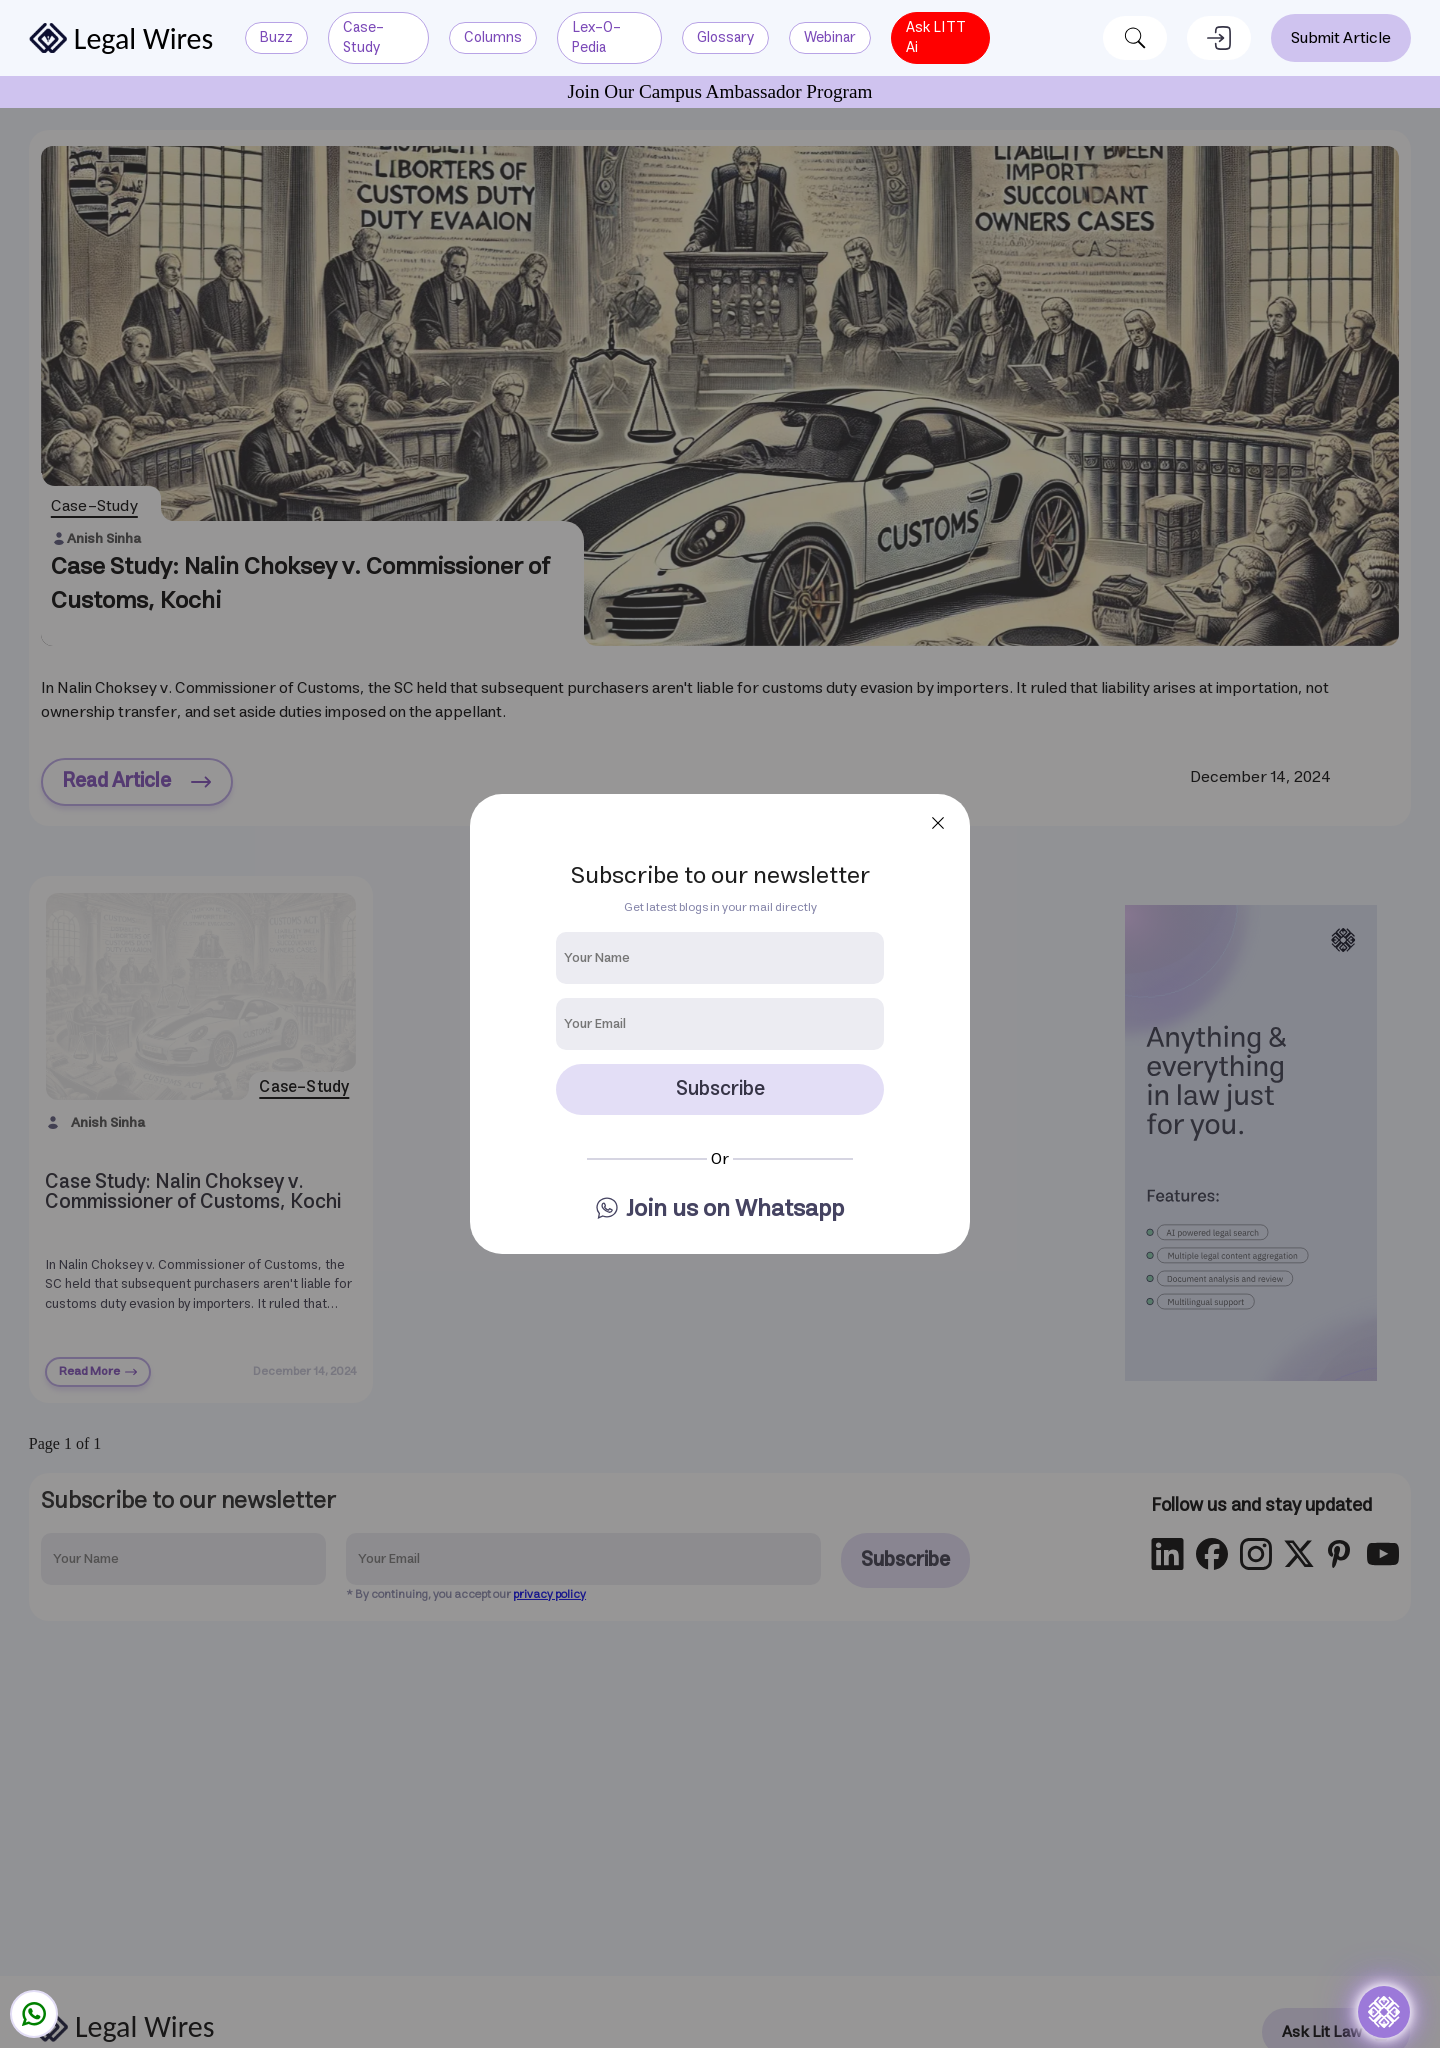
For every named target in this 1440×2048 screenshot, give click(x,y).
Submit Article (1341, 38)
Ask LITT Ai (936, 37)
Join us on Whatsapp (735, 1209)
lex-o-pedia (596, 37)
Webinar (830, 37)
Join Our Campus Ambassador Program (720, 91)
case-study (363, 37)
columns (493, 37)
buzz (276, 37)
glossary (725, 37)
